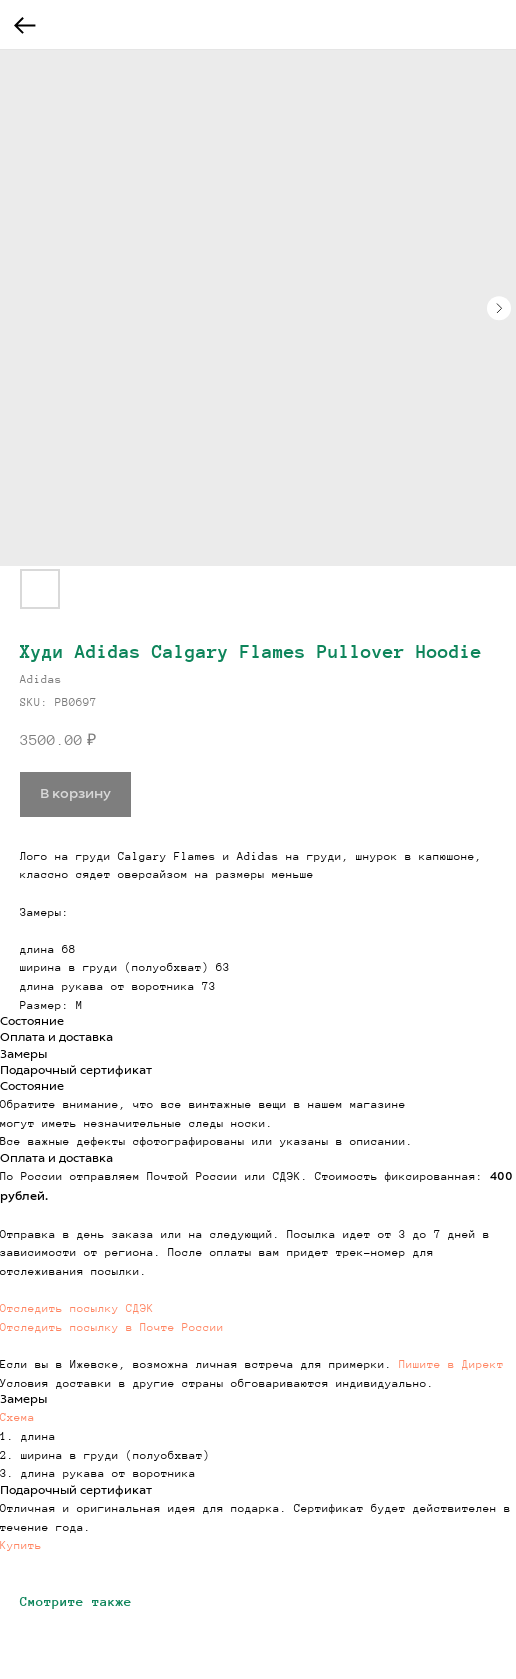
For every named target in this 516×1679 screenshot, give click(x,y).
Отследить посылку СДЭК (77, 1308)
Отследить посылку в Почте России (112, 1327)
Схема (17, 1417)
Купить (21, 1545)
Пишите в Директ (451, 1364)
